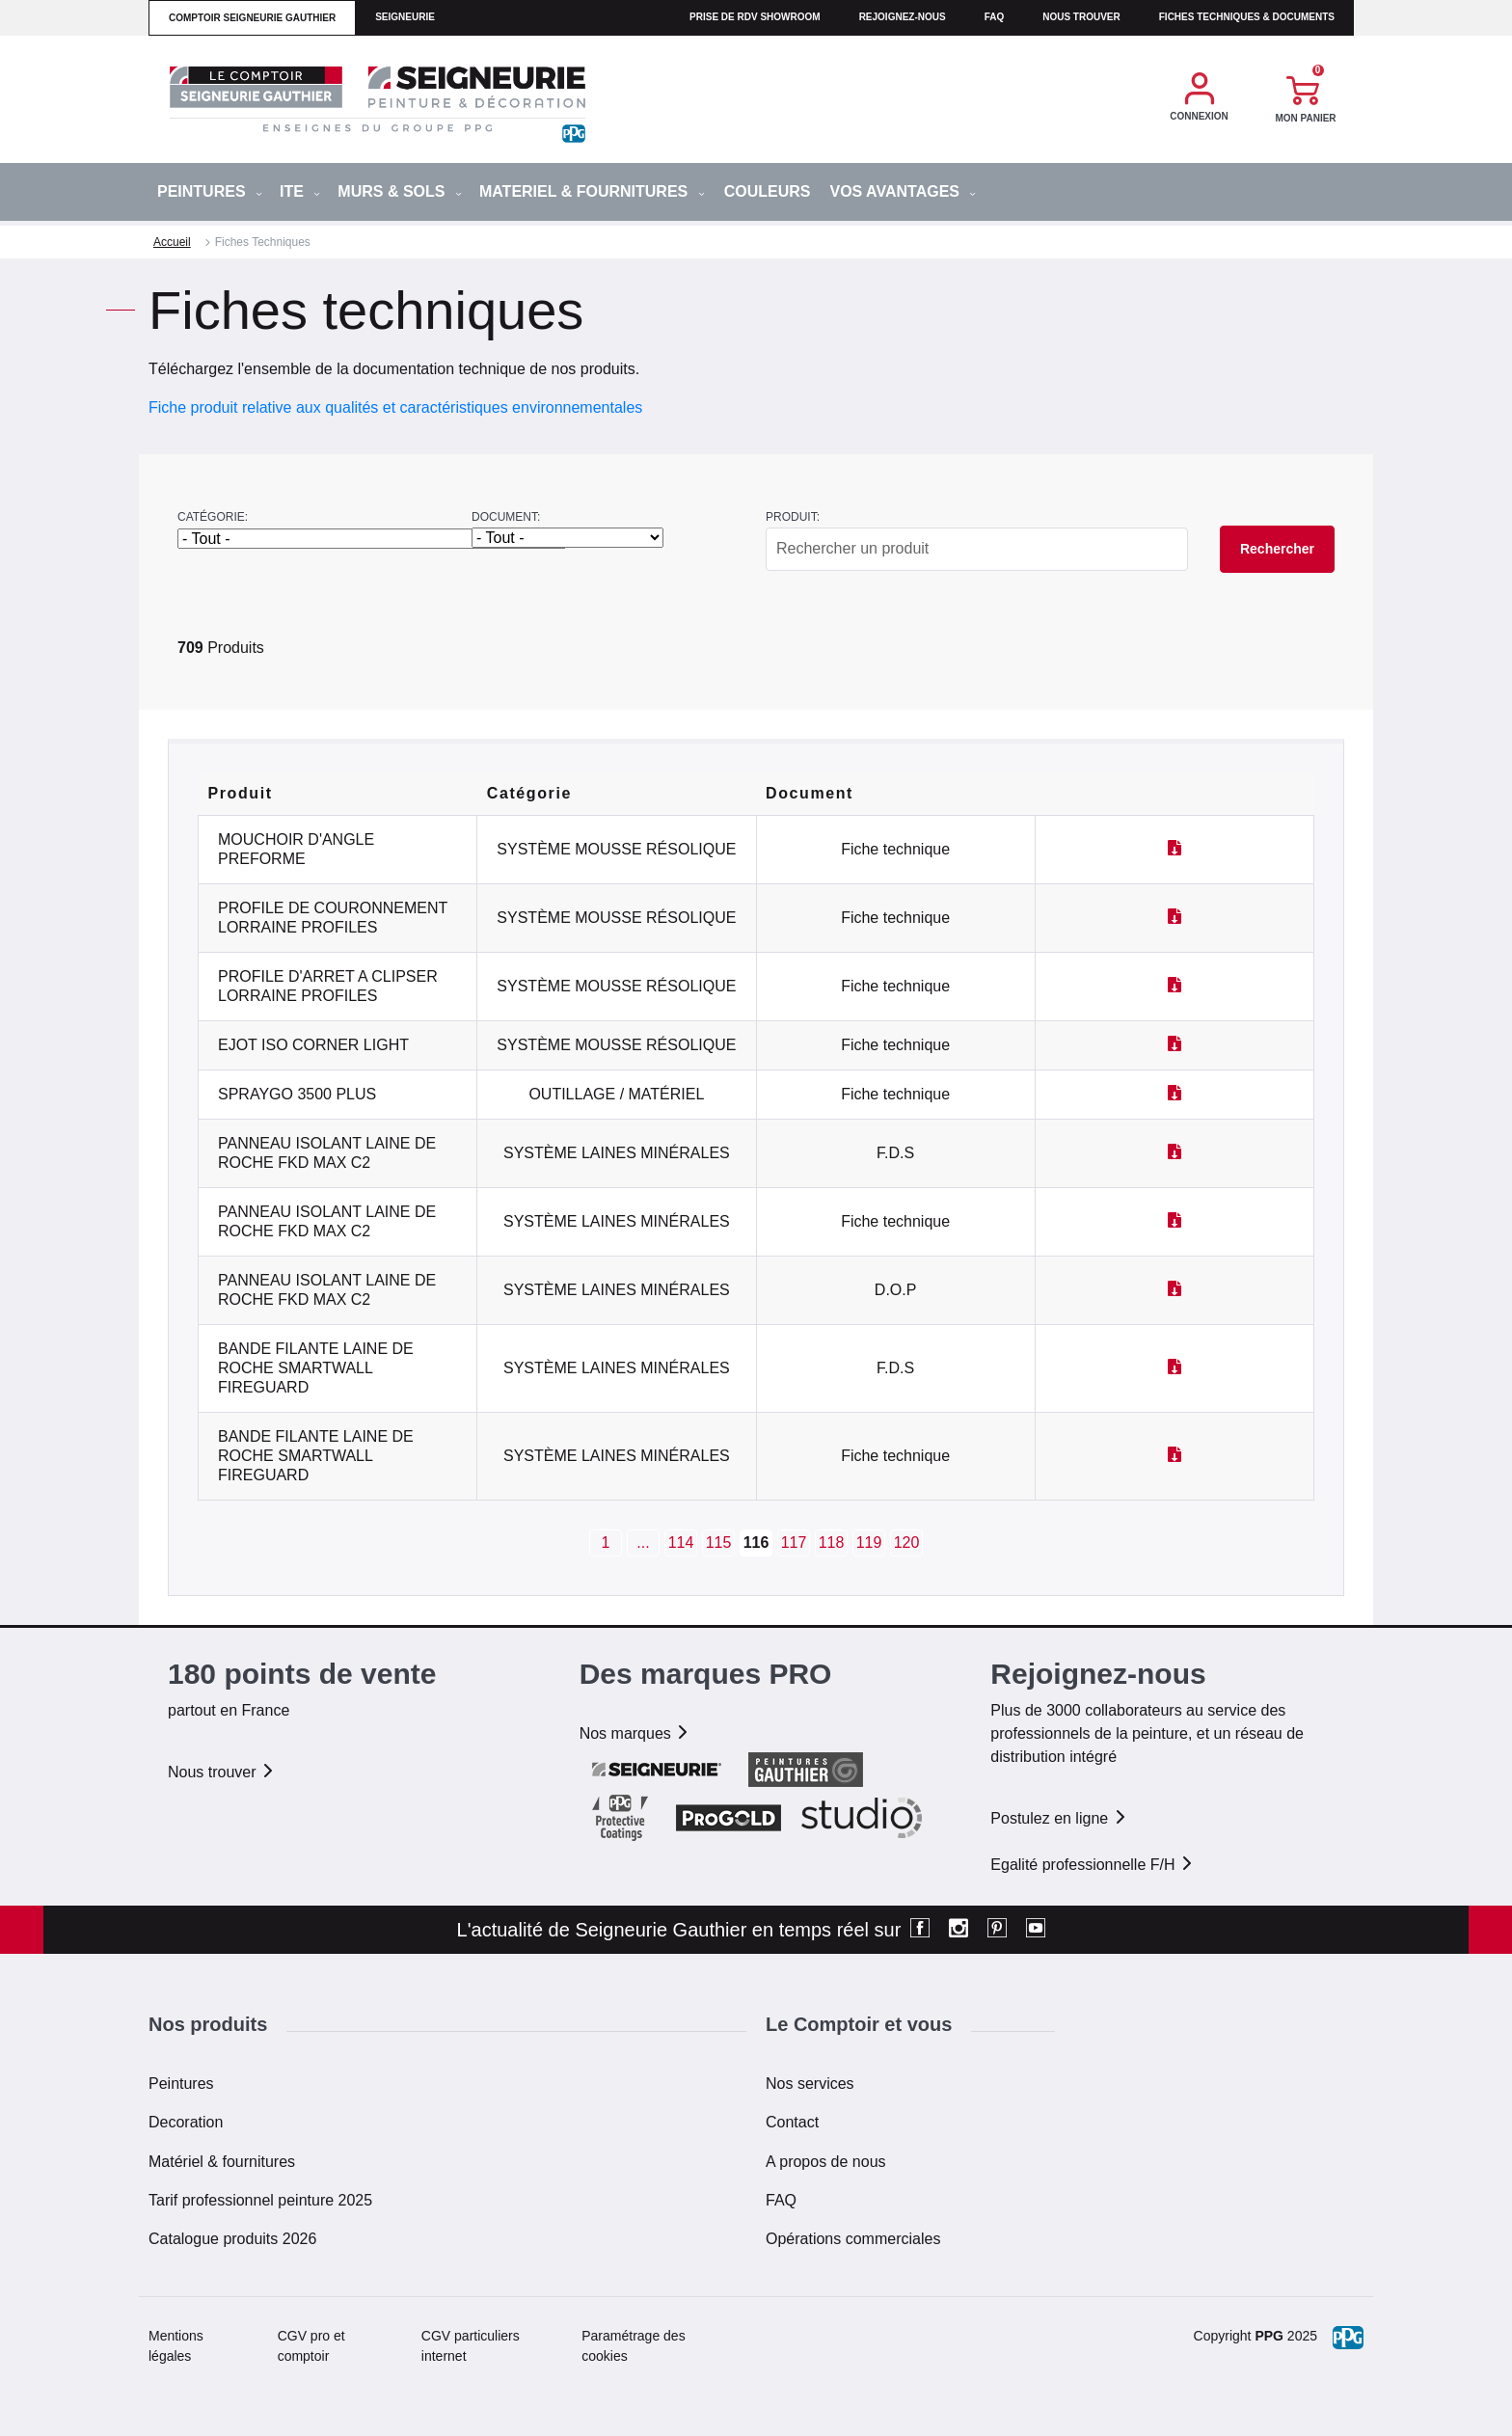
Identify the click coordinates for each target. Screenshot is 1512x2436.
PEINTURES (209, 191)
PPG (1269, 2335)
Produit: (793, 517)
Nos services (810, 2083)
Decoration (185, 2122)
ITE (300, 191)
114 (681, 1542)
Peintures (181, 2083)
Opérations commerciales (853, 2239)
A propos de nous (826, 2161)
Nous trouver (1081, 17)
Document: (506, 517)
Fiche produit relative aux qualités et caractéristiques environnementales (395, 407)
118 (832, 1542)
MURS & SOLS (400, 191)
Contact (792, 2122)
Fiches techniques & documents (1247, 17)
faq (995, 17)
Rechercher (1277, 548)
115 (719, 1542)
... (642, 1542)
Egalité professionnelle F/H (1092, 1864)
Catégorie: (212, 517)
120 (907, 1542)
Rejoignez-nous (902, 17)
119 (869, 1542)
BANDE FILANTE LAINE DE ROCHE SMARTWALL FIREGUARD (316, 1367)
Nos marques (635, 1733)
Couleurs (767, 191)
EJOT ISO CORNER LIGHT (313, 1045)
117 (794, 1542)
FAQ (781, 2200)
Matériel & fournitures (221, 2161)
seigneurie (405, 17)
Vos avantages (902, 191)
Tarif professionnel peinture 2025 (260, 2200)
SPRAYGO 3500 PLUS (297, 1094)
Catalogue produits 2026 (232, 2239)
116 (756, 1542)
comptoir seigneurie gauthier (252, 18)
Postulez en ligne (1058, 1818)
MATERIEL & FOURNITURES (592, 191)
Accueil (172, 242)
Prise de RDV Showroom (755, 17)
